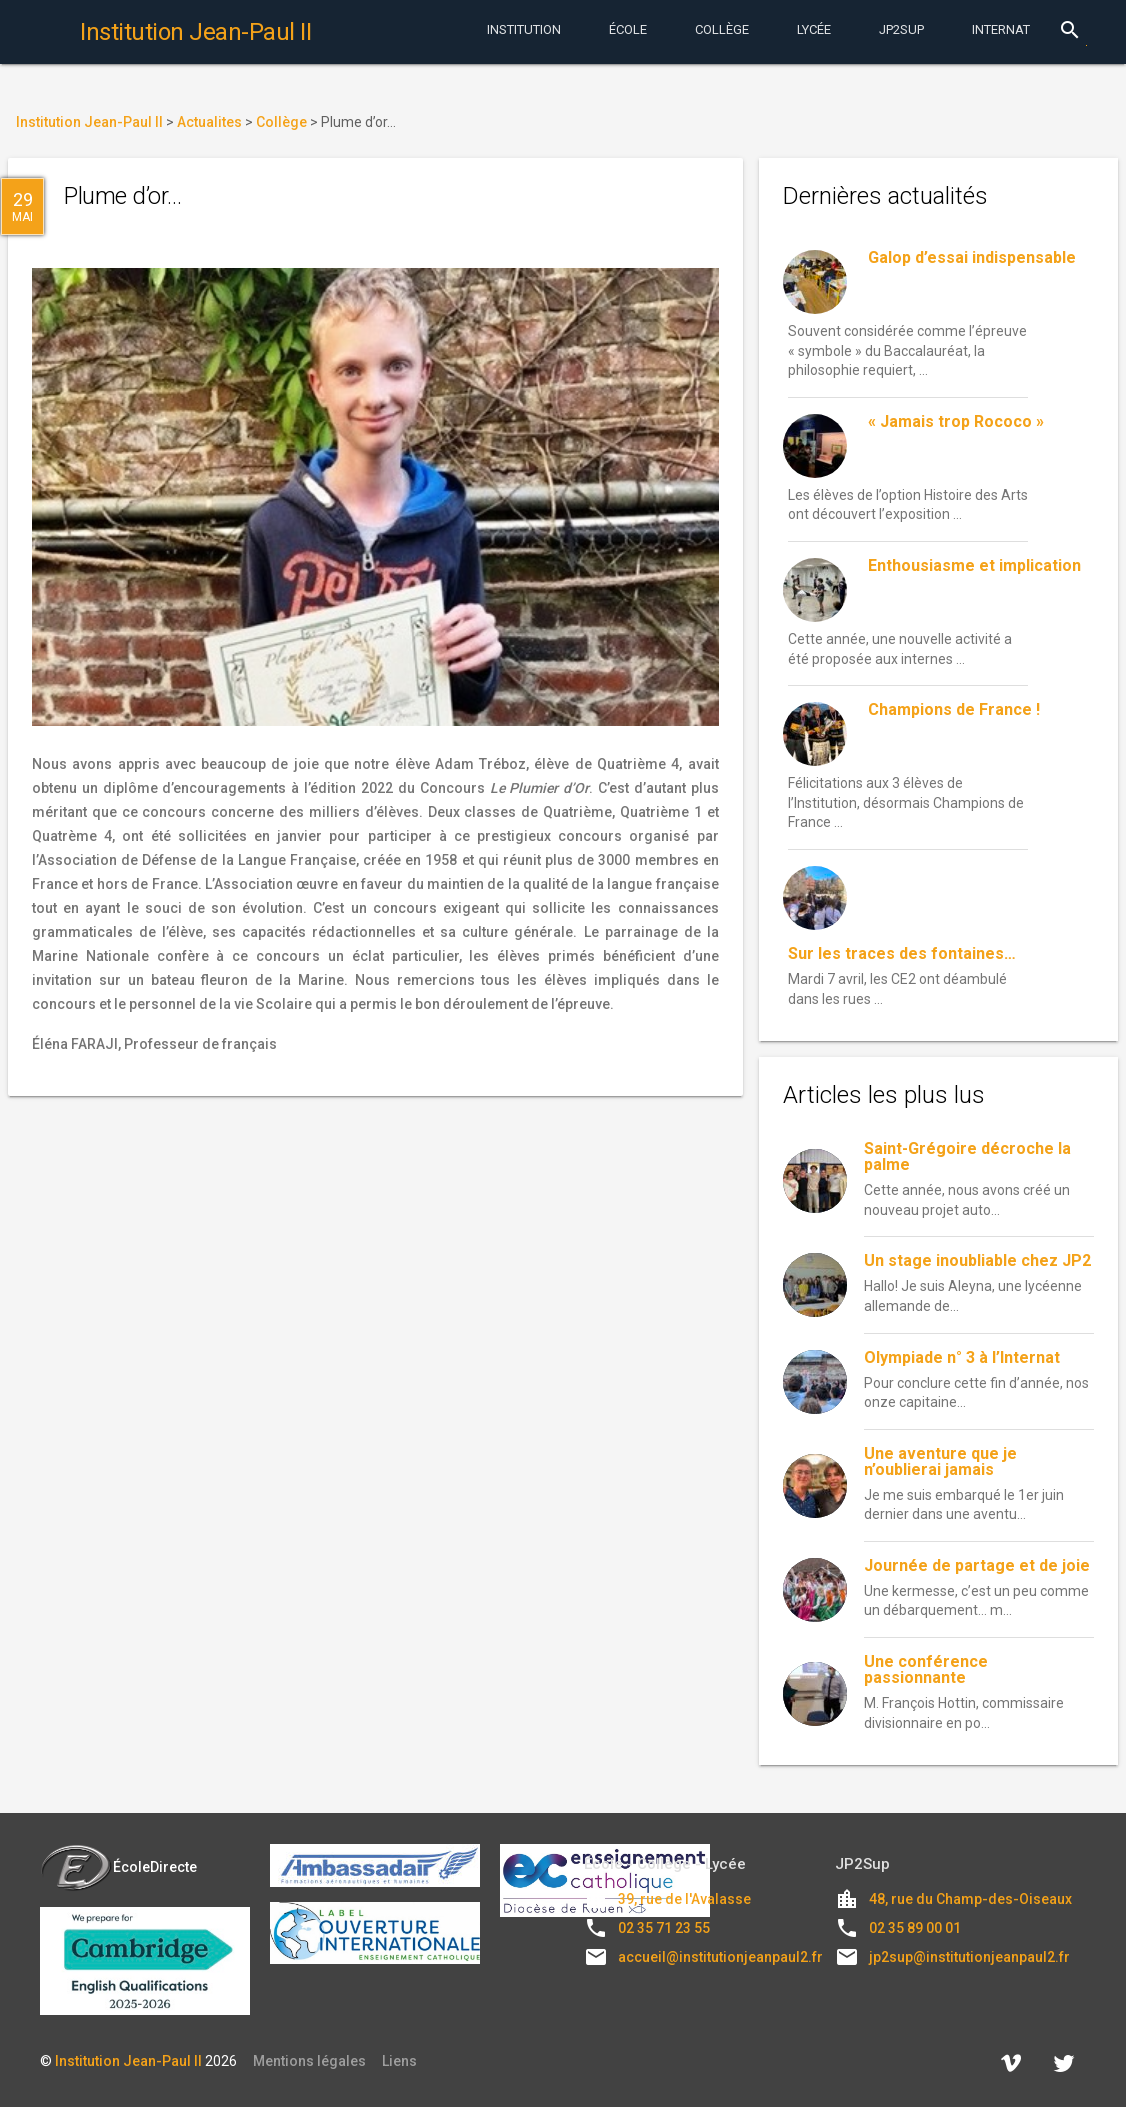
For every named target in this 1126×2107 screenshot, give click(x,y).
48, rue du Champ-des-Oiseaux (970, 1899)
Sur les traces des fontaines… (902, 953)
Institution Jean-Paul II (128, 2061)
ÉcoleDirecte (118, 1867)
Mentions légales (309, 2061)
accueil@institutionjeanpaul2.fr (720, 1957)
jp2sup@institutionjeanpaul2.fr (969, 1957)
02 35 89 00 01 (915, 1928)
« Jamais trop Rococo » (956, 421)
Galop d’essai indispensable (972, 257)
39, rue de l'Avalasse (684, 1899)
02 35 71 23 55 (664, 1928)
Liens (399, 2061)
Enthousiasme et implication (974, 565)
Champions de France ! (954, 709)
